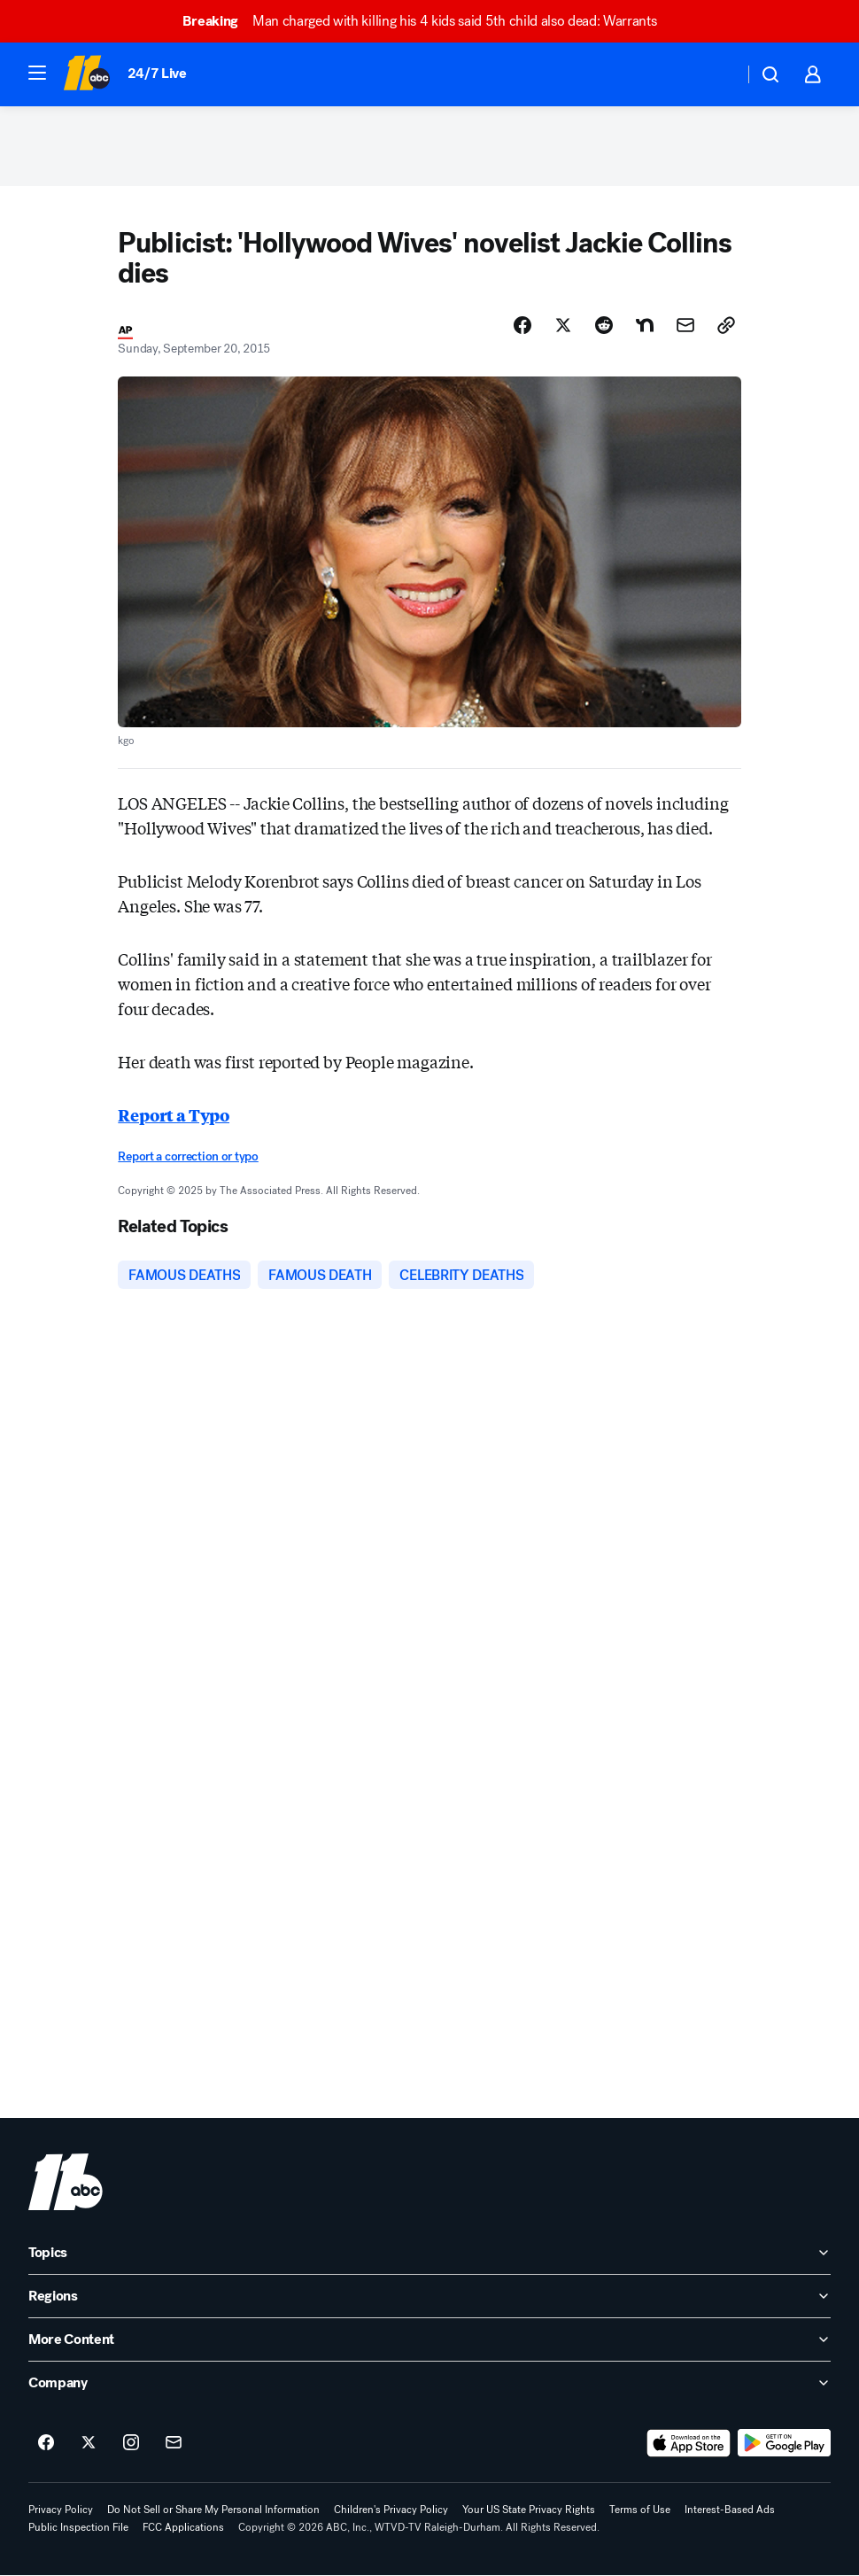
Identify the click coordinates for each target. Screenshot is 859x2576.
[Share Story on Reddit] (604, 325)
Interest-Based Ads (730, 2510)
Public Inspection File (78, 2528)
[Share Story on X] (563, 325)
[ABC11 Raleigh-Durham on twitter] (88, 2444)
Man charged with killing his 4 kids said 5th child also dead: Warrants (427, 21)
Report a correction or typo (188, 1156)
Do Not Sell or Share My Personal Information (213, 2510)
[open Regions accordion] (429, 2297)
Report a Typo (173, 1114)
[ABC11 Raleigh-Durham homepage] (86, 74)
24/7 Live (157, 73)
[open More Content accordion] (429, 2340)
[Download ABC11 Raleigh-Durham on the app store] (688, 2444)
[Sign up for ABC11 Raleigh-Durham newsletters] (173, 2444)
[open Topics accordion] (429, 2253)
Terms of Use (639, 2510)
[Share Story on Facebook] (522, 325)
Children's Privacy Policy (391, 2510)
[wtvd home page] (65, 2182)
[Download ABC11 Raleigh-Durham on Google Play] (784, 2444)
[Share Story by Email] (685, 325)
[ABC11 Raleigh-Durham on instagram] (131, 2444)
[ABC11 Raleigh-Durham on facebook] (46, 2444)
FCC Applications (183, 2528)
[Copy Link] (726, 325)
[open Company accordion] (429, 2384)
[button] (37, 72)
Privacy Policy (60, 2510)
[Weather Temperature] (716, 74)
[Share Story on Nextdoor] (645, 325)
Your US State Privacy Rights (528, 2510)
